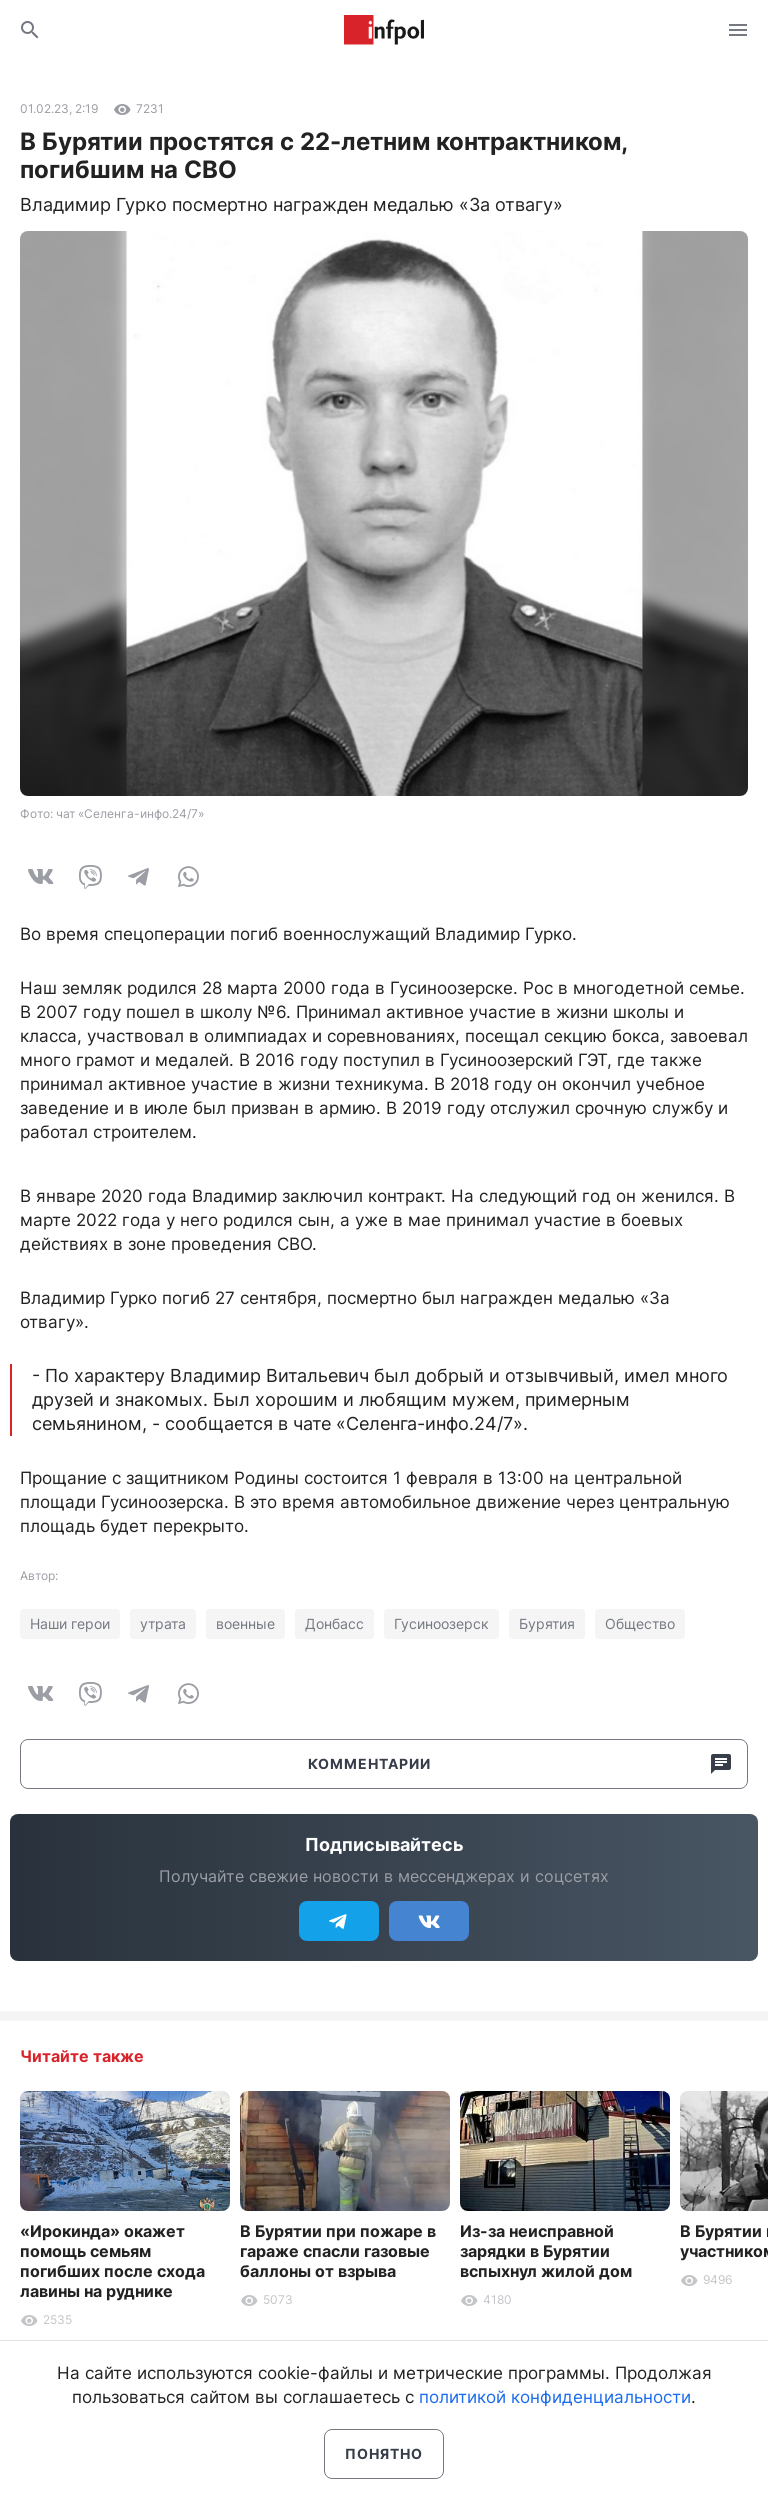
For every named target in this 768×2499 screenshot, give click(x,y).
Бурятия (547, 1623)
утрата (163, 1623)
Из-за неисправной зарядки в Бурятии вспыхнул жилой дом (546, 2251)
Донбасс (334, 1623)
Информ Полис (384, 30)
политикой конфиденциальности (555, 2397)
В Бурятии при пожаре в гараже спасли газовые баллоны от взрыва (338, 2251)
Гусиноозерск (441, 1623)
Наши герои (70, 1623)
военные (245, 1623)
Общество (640, 1623)
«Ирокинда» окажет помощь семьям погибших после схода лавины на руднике (112, 2261)
